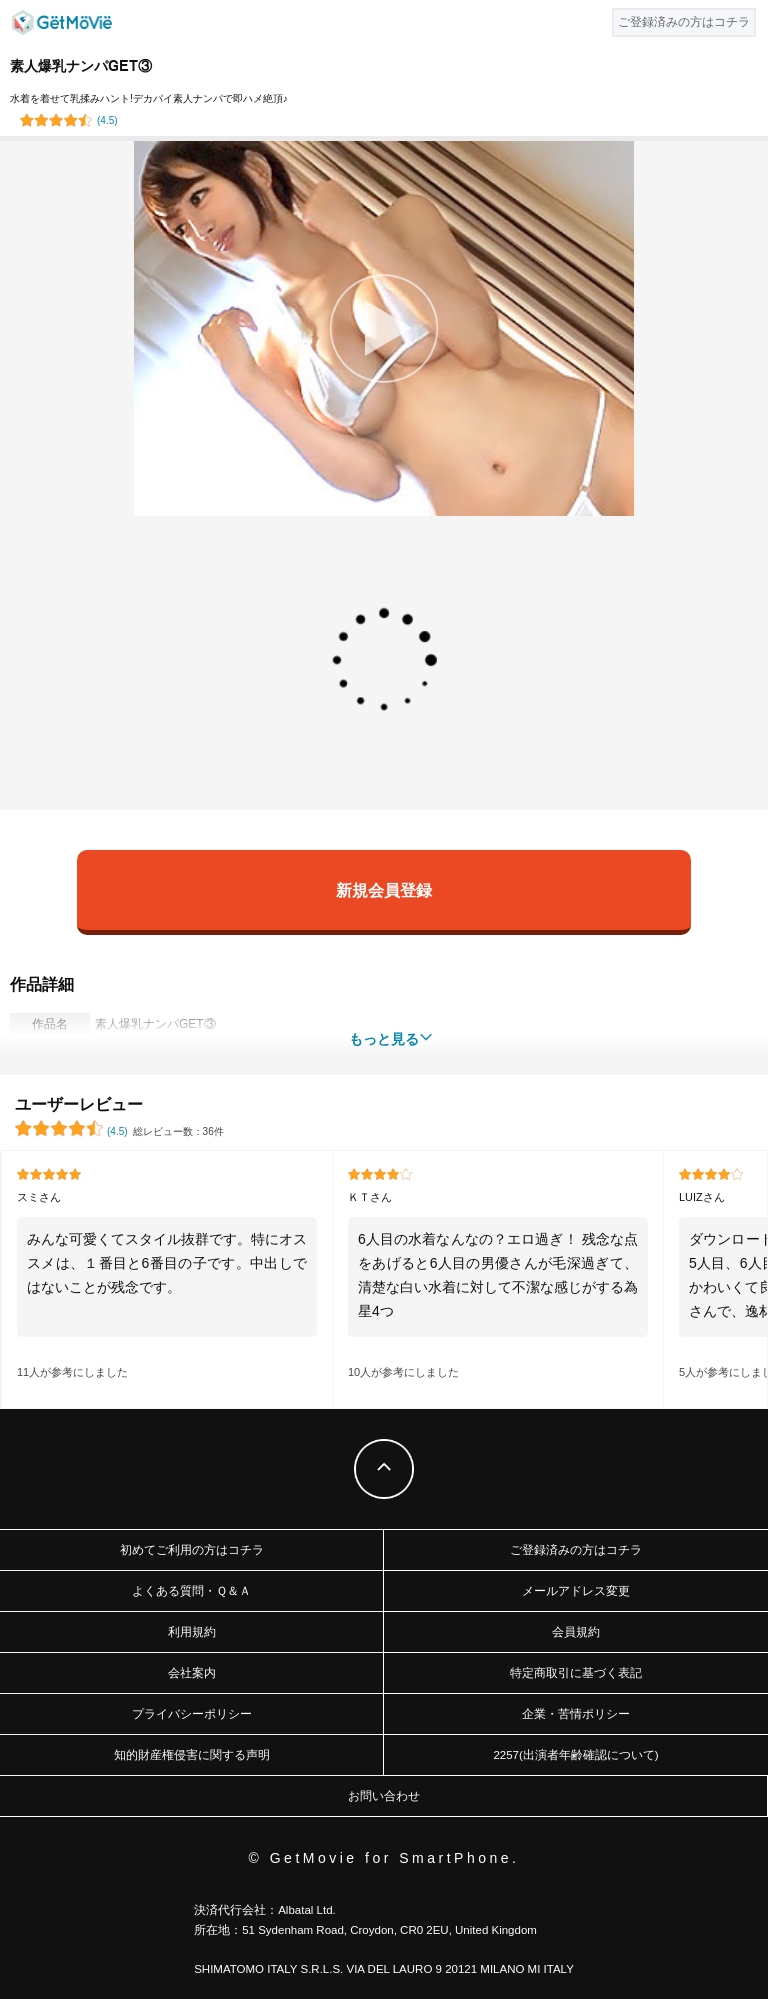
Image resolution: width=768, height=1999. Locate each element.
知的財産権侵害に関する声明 (192, 1755)
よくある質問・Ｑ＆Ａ (191, 1591)
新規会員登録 (384, 889)
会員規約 (576, 1632)
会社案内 (192, 1673)
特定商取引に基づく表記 (576, 1673)
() (107, 120)
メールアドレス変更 (576, 1591)
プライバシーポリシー (192, 1714)
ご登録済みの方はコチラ (576, 1550)
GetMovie (62, 22)
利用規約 (192, 1632)
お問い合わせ (384, 1796)
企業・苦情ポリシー (576, 1714)
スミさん (39, 1197)
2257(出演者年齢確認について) (575, 1755)
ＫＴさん (370, 1197)
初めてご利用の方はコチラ (192, 1550)
